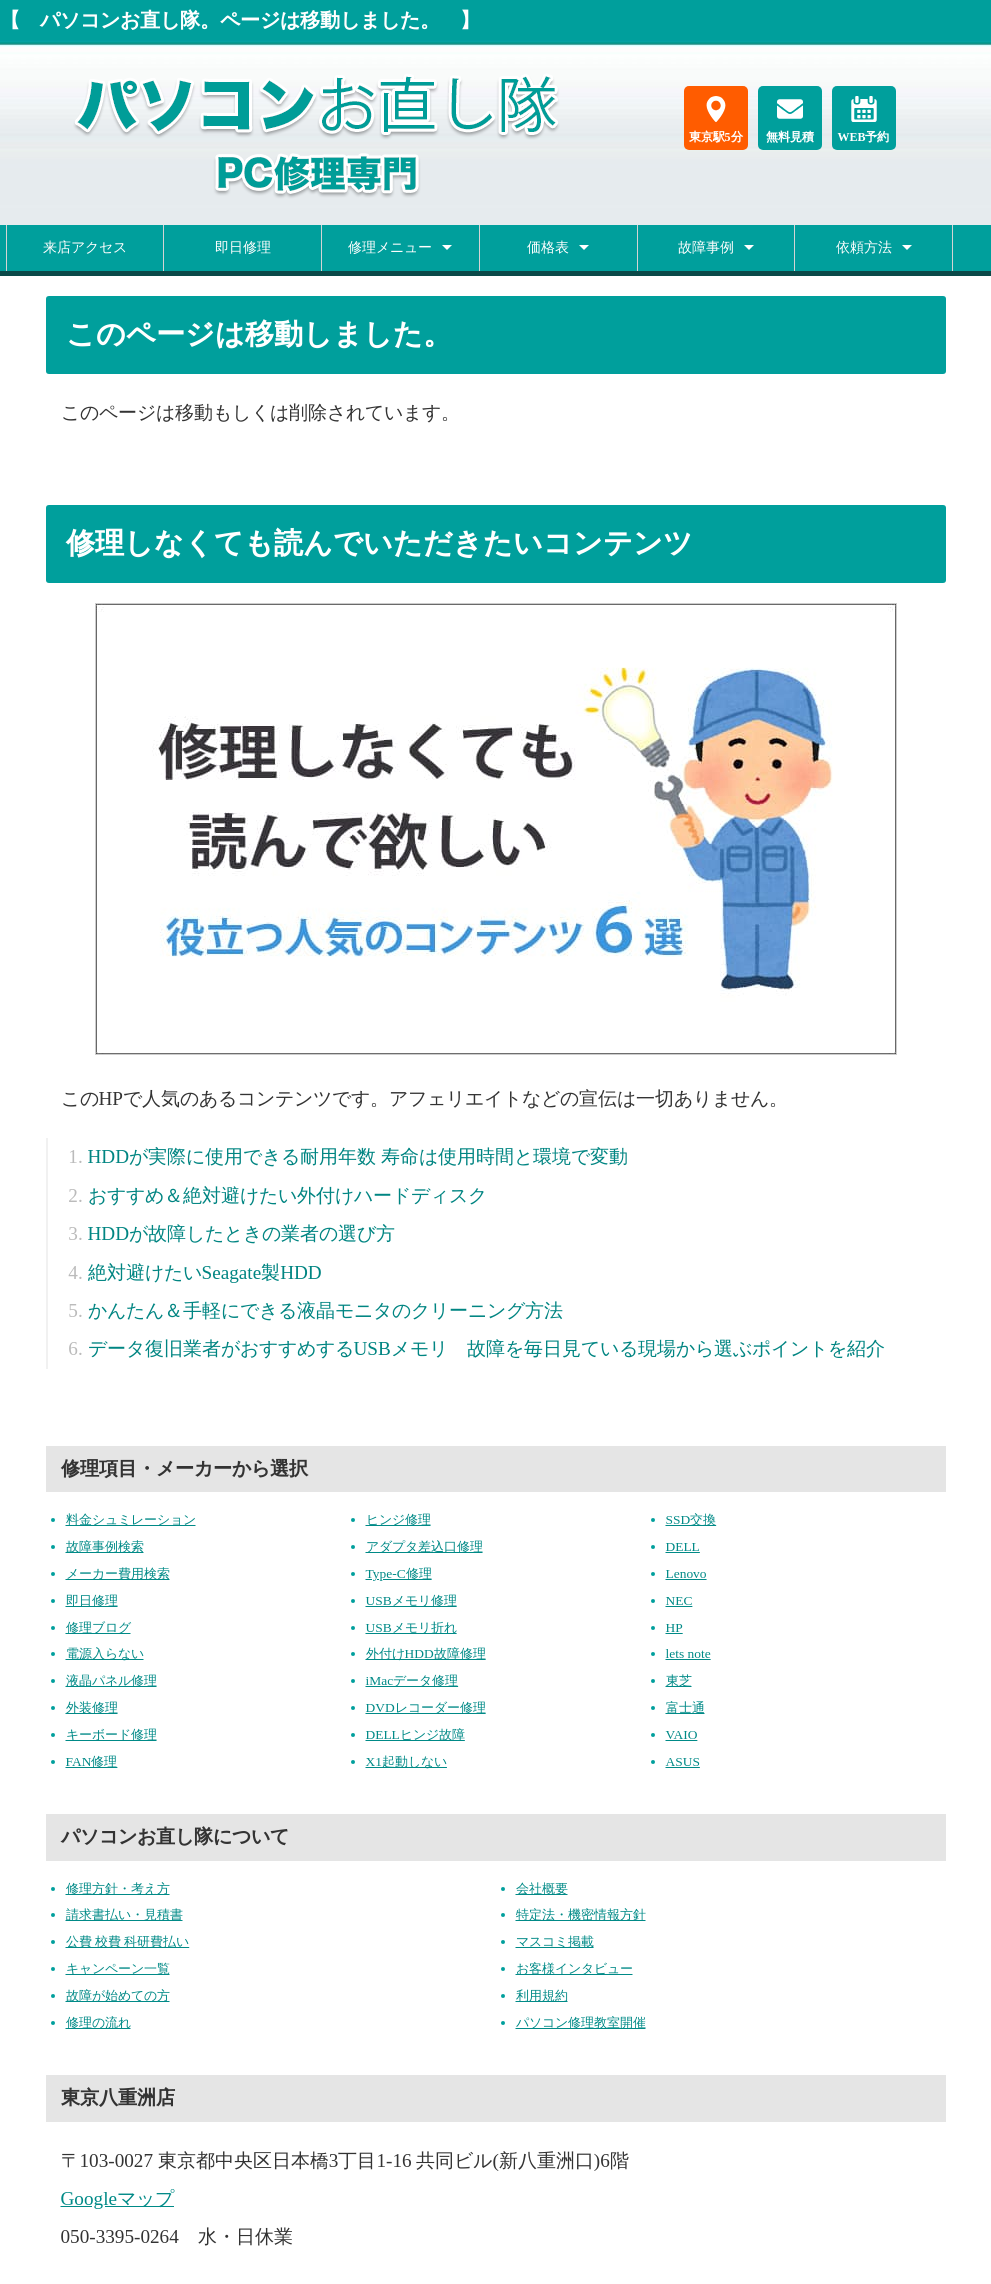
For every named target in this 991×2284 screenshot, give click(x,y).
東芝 (679, 1680)
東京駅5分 (716, 120)
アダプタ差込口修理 (424, 1546)
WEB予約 (863, 120)
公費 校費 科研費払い (128, 1941)
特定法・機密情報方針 (581, 1914)
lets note (688, 1653)
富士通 (685, 1707)
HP (674, 1627)
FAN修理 (92, 1761)
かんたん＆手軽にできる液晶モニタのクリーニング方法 (325, 1310)
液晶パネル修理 (111, 1680)
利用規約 (542, 1995)
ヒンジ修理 (398, 1519)
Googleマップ (118, 2198)
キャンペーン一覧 (118, 1968)
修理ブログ (98, 1627)
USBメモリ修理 (411, 1600)
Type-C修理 (399, 1573)
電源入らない (105, 1653)
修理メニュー (390, 247)
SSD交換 (691, 1519)
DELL (683, 1546)
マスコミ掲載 (555, 1941)
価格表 (548, 247)
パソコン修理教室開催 (581, 2022)
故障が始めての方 (118, 1995)
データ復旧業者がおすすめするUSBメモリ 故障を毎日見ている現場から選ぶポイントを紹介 (486, 1348)
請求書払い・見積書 (124, 1914)
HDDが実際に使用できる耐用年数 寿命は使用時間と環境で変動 (358, 1156)
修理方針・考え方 (118, 1888)
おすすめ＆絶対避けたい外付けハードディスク (287, 1195)
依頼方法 (864, 247)
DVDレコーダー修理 (426, 1707)
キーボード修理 (111, 1734)
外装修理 (92, 1707)
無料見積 (790, 120)
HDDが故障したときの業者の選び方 (242, 1233)
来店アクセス (85, 247)
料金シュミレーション (131, 1519)
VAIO (682, 1734)
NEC (679, 1600)
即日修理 (243, 247)
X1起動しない (406, 1761)
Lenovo (686, 1573)
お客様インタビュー (574, 1968)
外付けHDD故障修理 (426, 1653)
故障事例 (706, 247)
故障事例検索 (105, 1546)
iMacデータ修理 (412, 1680)
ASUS (683, 1761)
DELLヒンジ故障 (415, 1734)
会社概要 (542, 1888)
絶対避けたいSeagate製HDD (205, 1272)
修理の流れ (98, 2022)
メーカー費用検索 (118, 1573)
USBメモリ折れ (411, 1627)
